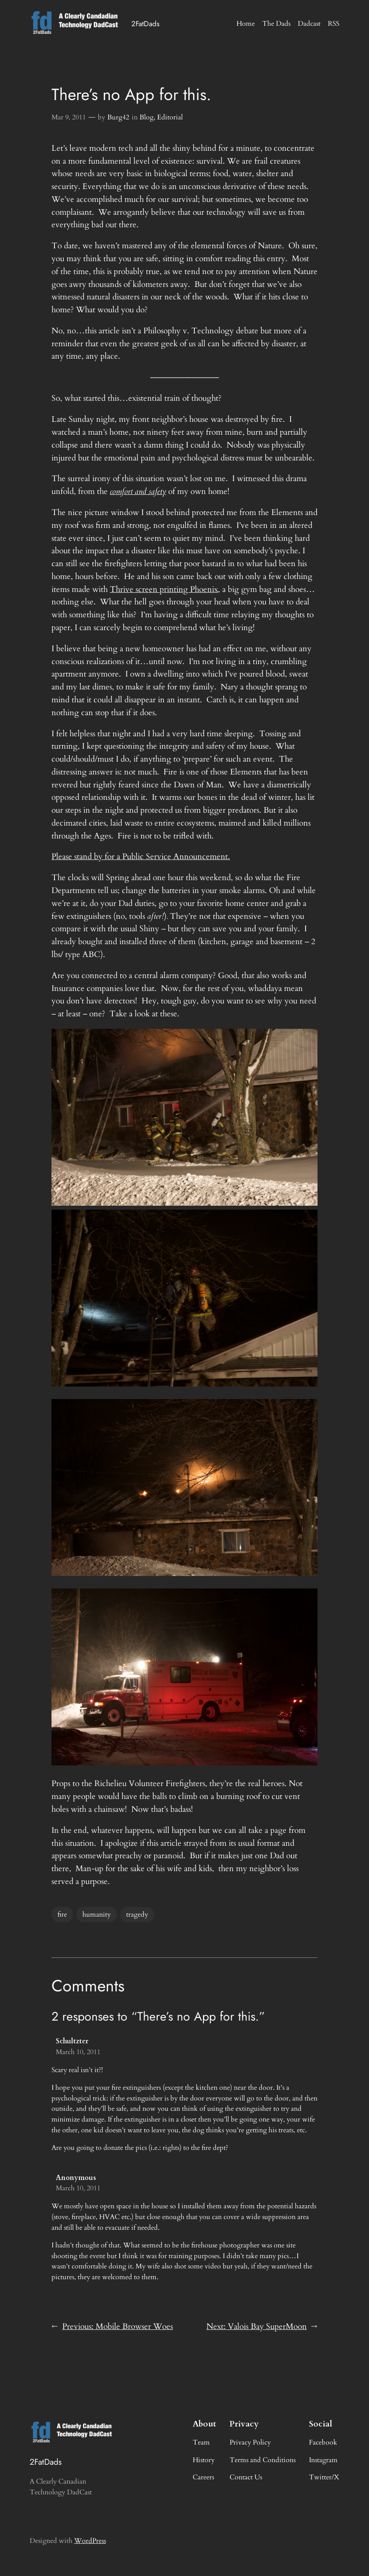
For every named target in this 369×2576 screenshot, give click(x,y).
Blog (146, 117)
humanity (96, 1914)
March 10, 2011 (78, 2052)
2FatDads (145, 23)
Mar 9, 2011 (68, 117)
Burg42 (118, 117)
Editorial (170, 117)
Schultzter (72, 2041)
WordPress (90, 2541)
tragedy (137, 1914)
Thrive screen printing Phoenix (164, 589)
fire (62, 1914)
